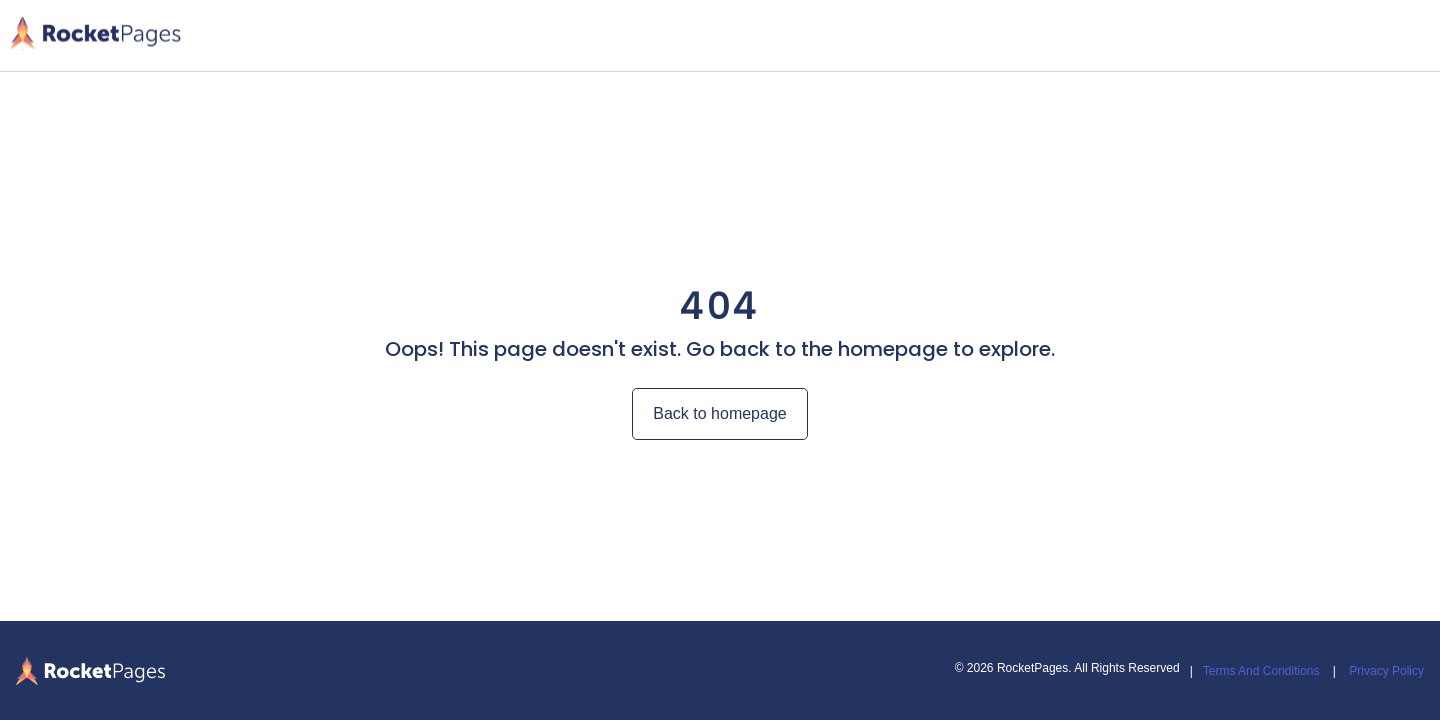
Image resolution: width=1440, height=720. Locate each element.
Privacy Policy (1386, 671)
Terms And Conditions (1261, 671)
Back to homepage (719, 413)
